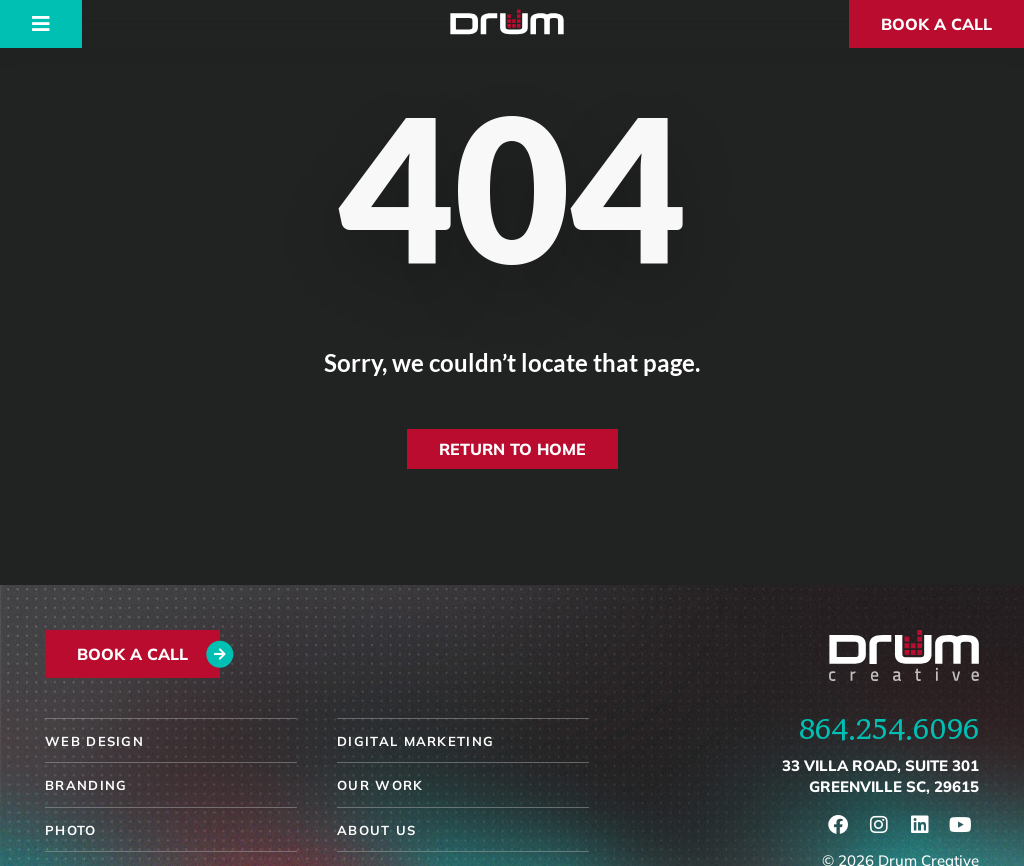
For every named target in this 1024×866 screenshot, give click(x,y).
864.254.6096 (889, 728)
